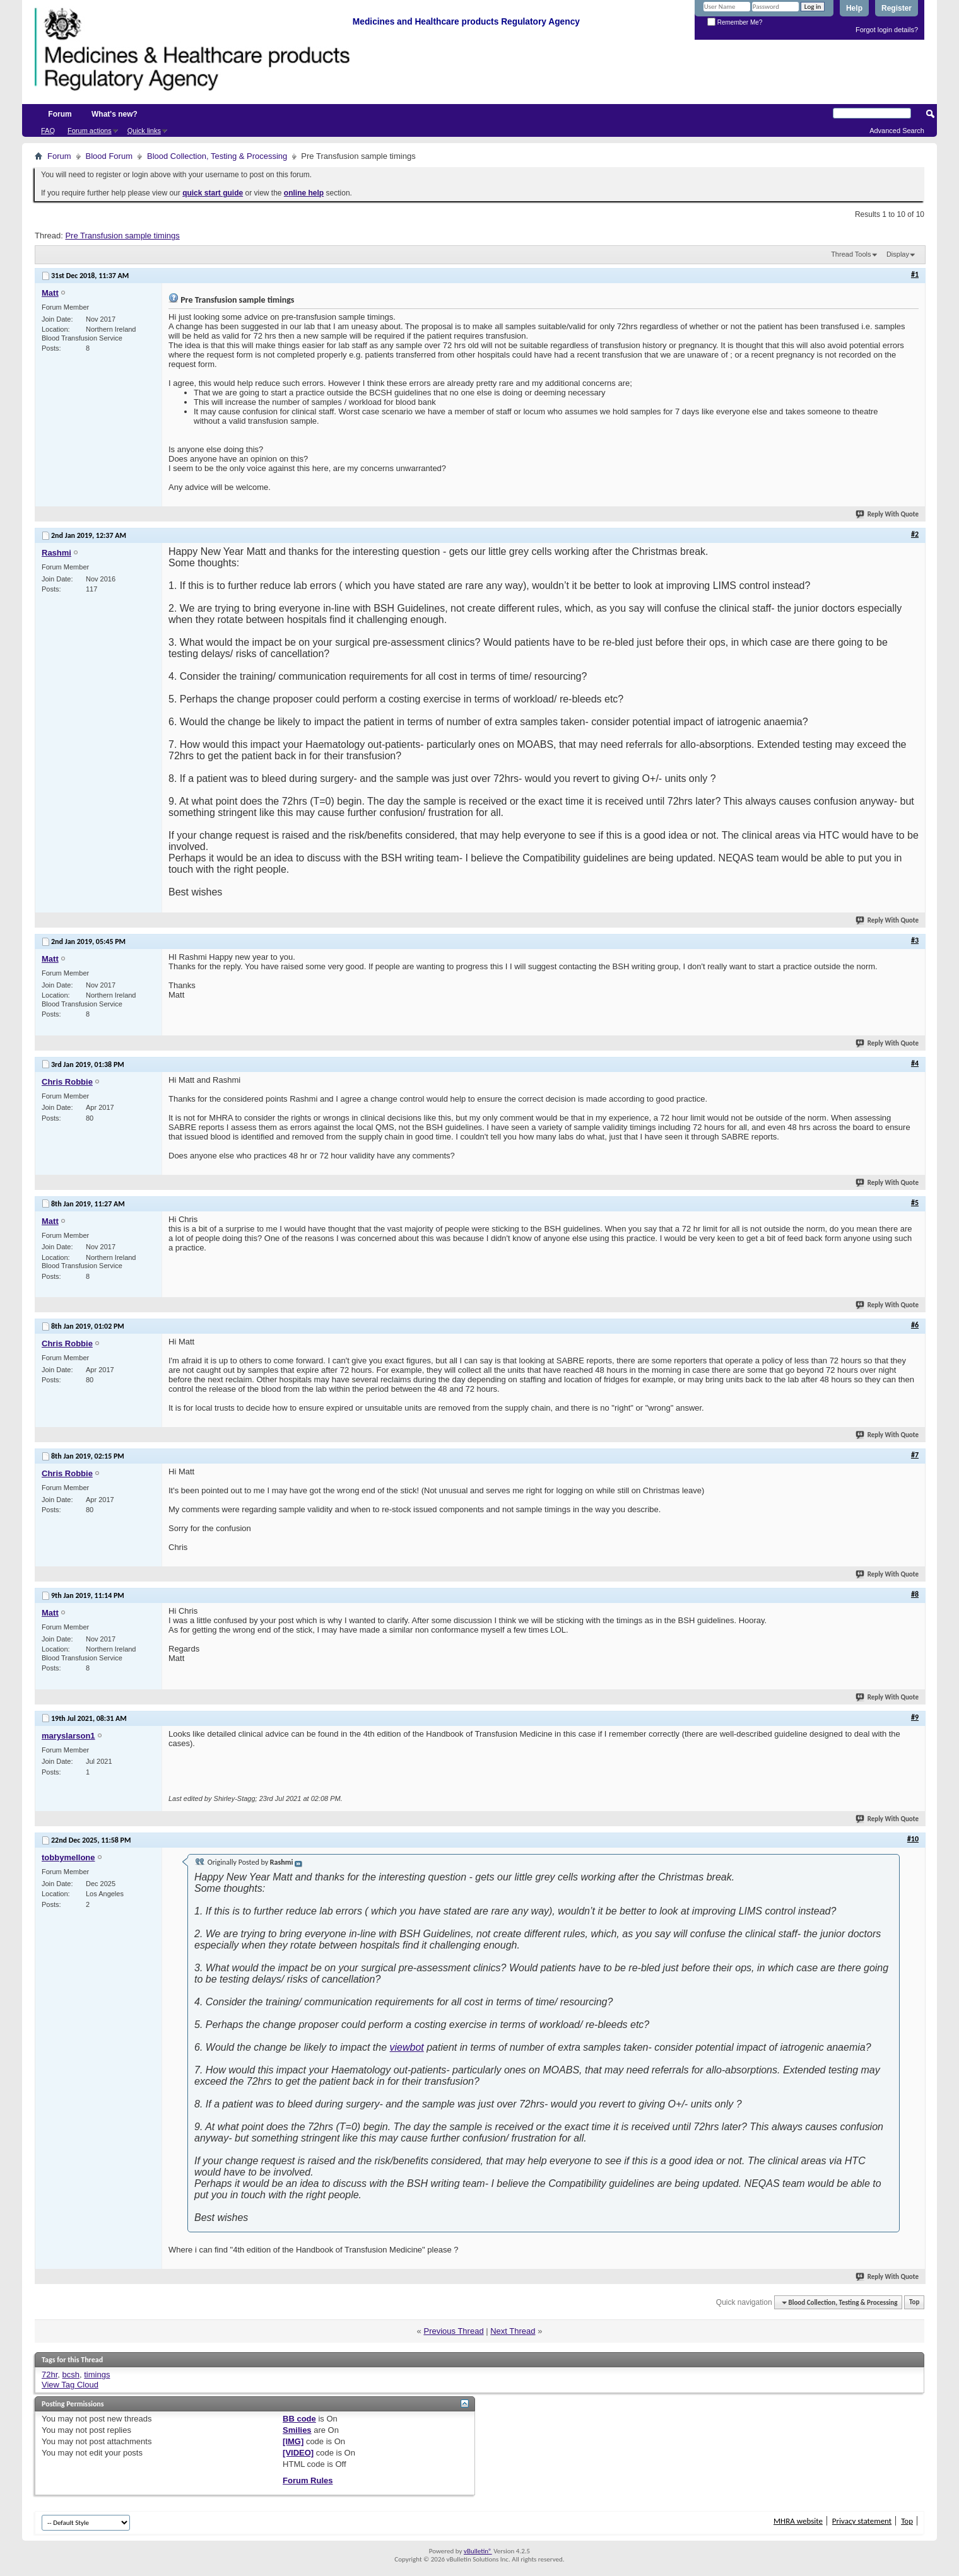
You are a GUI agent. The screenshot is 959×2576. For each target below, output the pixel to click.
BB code (299, 2418)
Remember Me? (734, 22)
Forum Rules (307, 2480)
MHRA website (798, 2521)
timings (97, 2374)
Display (897, 254)
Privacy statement (861, 2521)
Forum (59, 114)
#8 (915, 1594)
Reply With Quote (888, 514)
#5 (915, 1202)
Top (914, 2303)
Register (896, 8)
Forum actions (90, 130)
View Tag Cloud (70, 2384)
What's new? (114, 114)
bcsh (70, 2374)
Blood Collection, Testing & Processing (217, 156)
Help (854, 8)
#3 (915, 940)
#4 (915, 1063)
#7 (915, 1454)
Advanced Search (896, 130)
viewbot (407, 2047)
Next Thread (512, 2331)
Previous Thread (453, 2331)
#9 (915, 1717)
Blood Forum (109, 156)
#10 (913, 1838)
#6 (915, 1324)
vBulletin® (478, 2551)
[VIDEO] (298, 2452)
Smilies (297, 2430)
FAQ (48, 130)
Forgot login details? (887, 29)
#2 (915, 534)
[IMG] (293, 2441)
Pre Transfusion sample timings (122, 235)
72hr (49, 2374)
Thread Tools (851, 254)
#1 (915, 274)
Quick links (144, 130)
